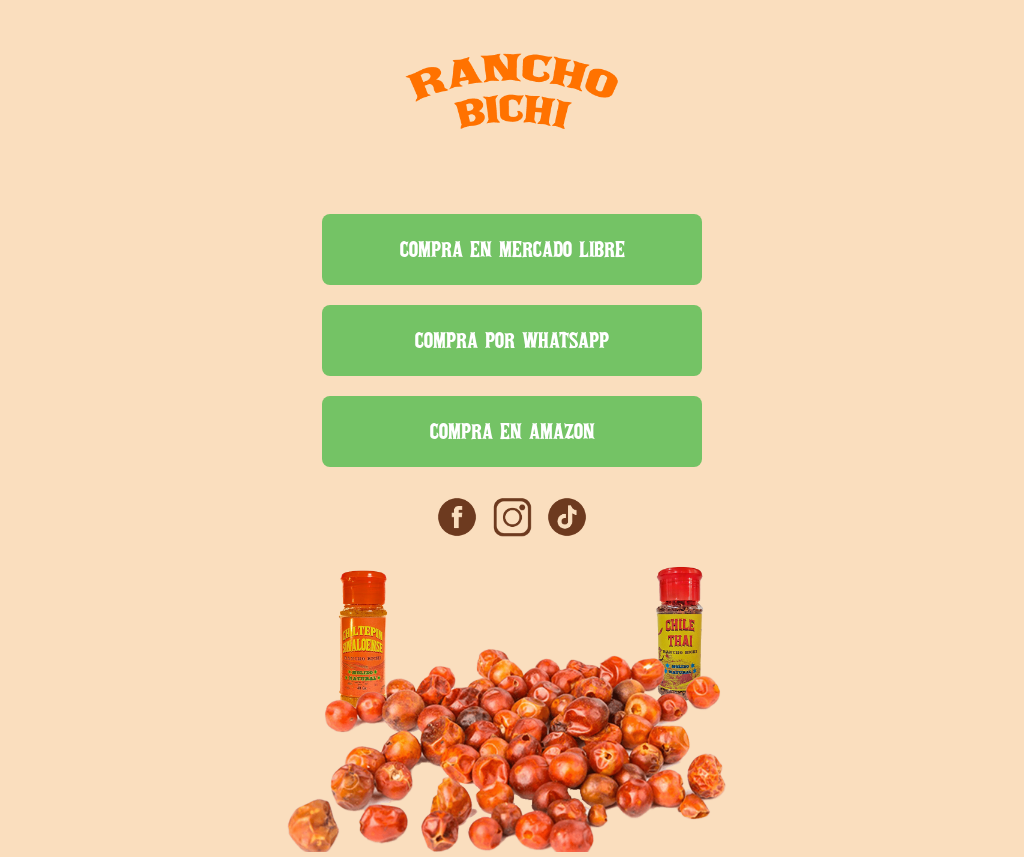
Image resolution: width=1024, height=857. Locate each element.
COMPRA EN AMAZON (512, 431)
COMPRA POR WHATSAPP (512, 340)
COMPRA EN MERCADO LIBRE (512, 249)
